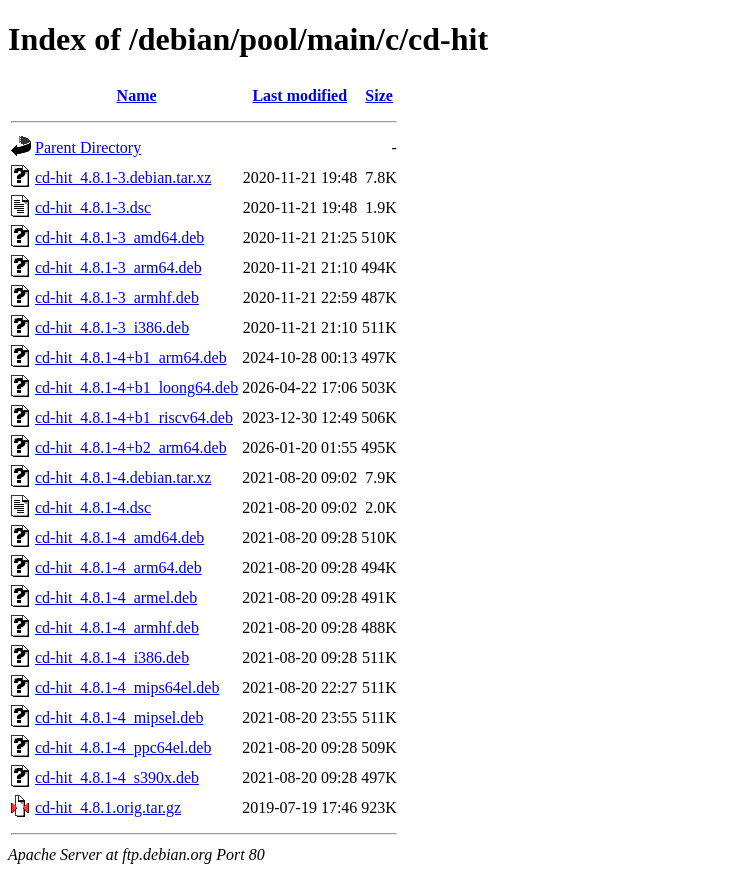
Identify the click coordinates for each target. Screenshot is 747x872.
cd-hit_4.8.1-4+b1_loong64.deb (136, 387)
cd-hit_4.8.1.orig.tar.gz (108, 807)
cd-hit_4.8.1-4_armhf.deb (117, 627)
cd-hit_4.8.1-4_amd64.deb (119, 537)
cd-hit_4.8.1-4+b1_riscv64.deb (134, 417)
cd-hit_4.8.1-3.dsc (93, 207)
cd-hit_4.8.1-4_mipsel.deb (119, 717)
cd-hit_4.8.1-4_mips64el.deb (127, 687)
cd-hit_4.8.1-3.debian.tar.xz (123, 177)
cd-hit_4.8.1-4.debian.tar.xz (123, 477)
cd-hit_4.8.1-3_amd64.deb (119, 237)
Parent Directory (88, 147)
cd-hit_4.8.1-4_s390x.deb (117, 777)
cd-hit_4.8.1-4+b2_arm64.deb (131, 447)
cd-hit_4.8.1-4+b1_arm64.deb (131, 357)
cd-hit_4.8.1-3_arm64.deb (118, 267)
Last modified (299, 95)
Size (379, 95)
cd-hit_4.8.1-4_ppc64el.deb (123, 747)
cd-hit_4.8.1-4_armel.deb (116, 597)
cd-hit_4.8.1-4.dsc (93, 507)
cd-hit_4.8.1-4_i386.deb (112, 657)
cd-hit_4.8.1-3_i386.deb (112, 327)
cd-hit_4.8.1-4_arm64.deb (118, 567)
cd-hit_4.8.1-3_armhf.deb (117, 297)
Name (137, 95)
